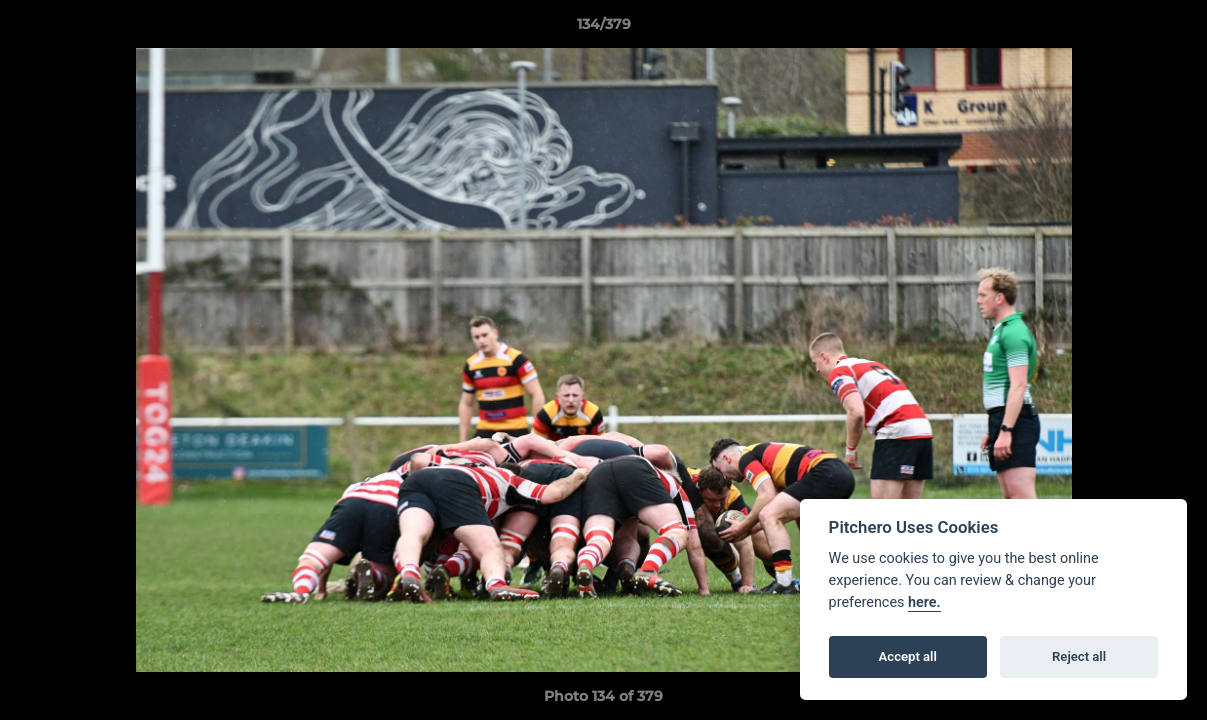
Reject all (1079, 656)
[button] (1171, 29)
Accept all (908, 656)
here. (924, 602)
